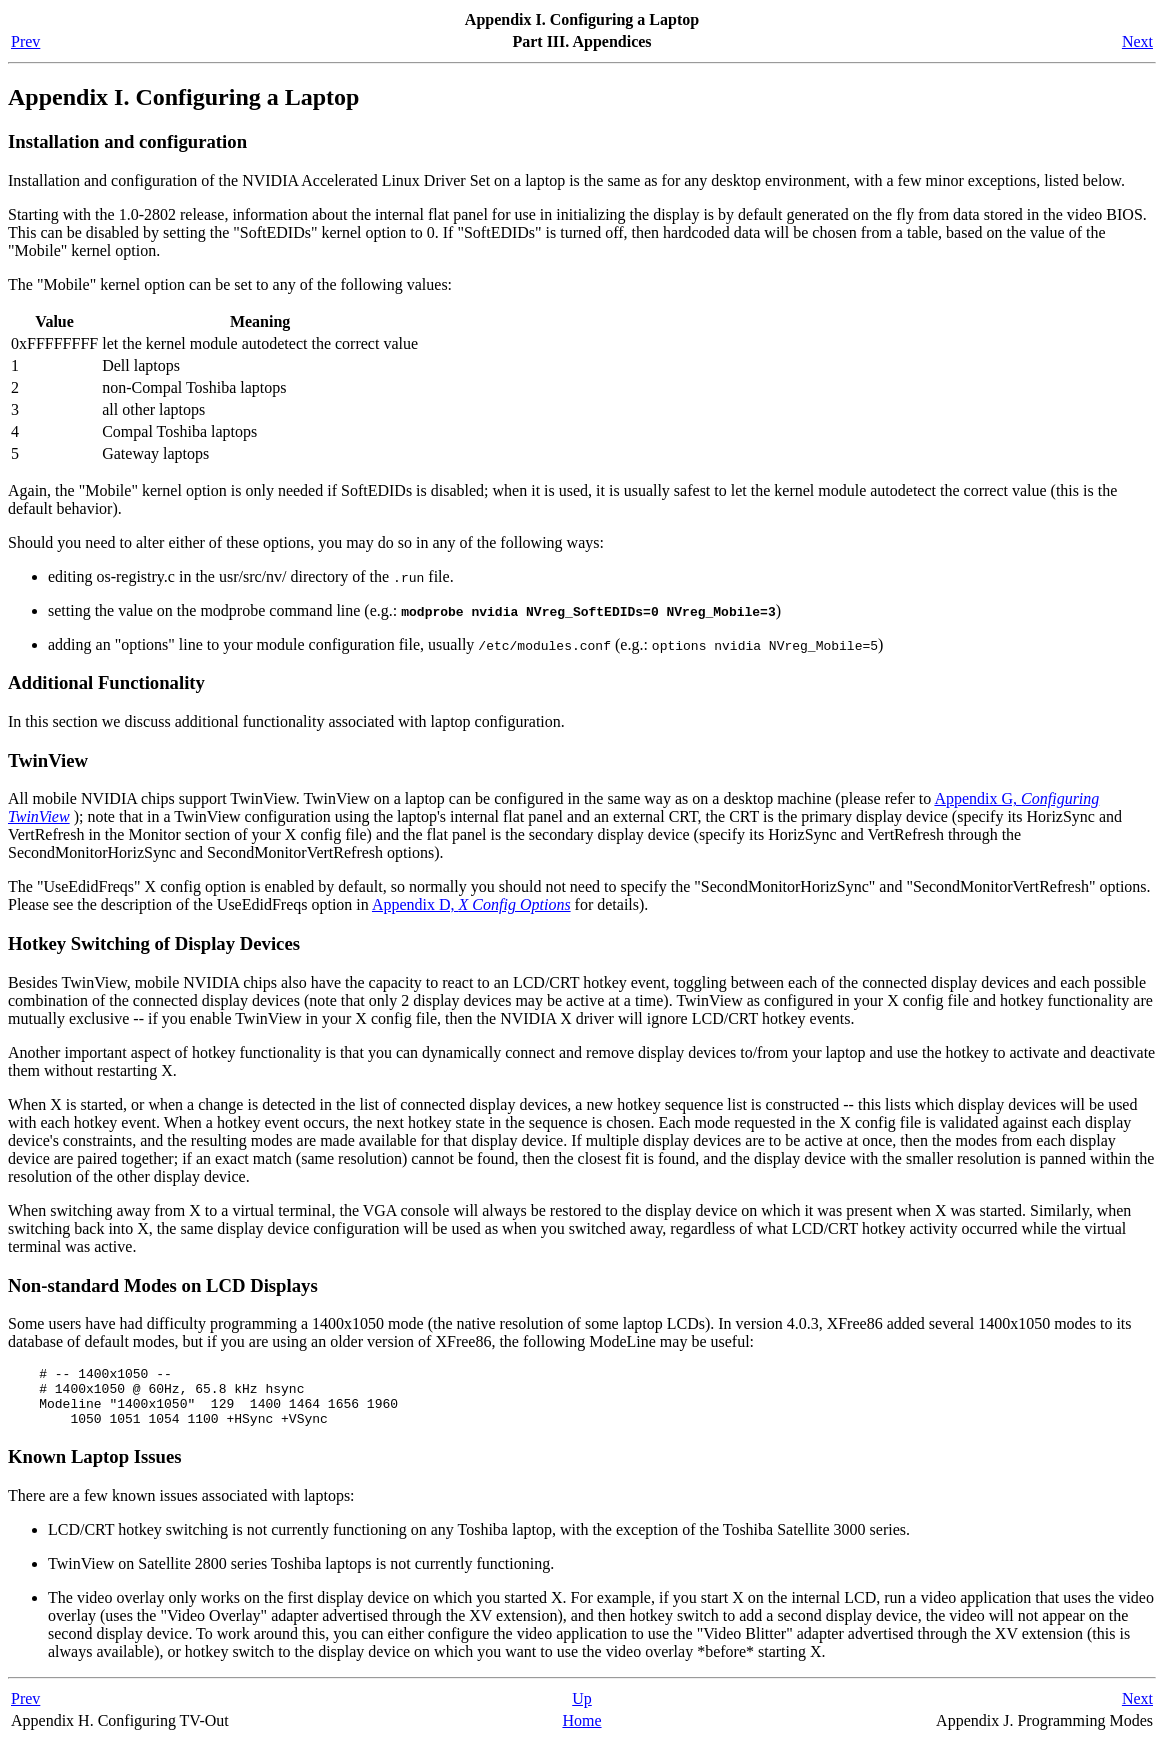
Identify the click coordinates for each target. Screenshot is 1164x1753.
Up (582, 1710)
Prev (25, 41)
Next (1137, 41)
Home (581, 1732)
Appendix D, (471, 904)
